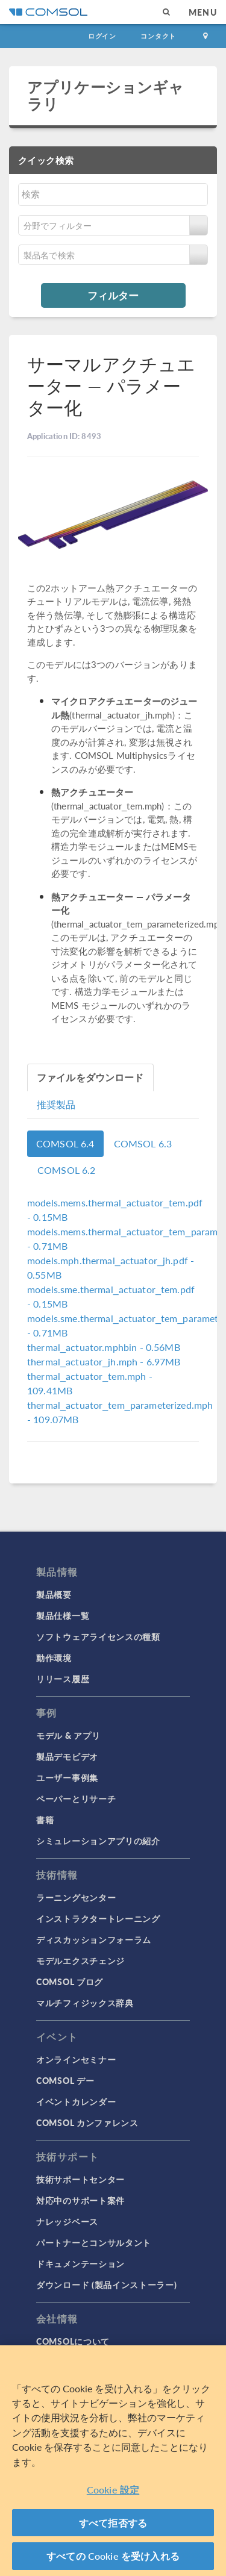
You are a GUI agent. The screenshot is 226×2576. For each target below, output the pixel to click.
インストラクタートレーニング (98, 1918)
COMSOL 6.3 (143, 1143)
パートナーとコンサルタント (93, 2242)
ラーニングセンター (76, 1897)
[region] (113, 2460)
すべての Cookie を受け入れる (113, 2556)
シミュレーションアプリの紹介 (98, 1841)
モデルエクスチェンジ (80, 1960)
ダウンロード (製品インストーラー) (106, 2284)
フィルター (113, 295)
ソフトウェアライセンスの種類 (98, 1636)
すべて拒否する (113, 2523)
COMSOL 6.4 (65, 1143)
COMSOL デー (65, 2080)
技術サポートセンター (80, 2179)
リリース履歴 (62, 1679)
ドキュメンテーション (80, 2263)
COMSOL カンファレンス (87, 2122)
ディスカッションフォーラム (93, 1939)
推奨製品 (56, 1104)
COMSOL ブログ (69, 1982)
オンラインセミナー (76, 2059)
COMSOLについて (73, 2341)
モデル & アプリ (68, 1735)
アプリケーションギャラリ (105, 94)
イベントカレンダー (76, 2101)
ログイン (102, 35)
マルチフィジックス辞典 (85, 2003)
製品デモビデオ (67, 1756)
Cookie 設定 (113, 2489)
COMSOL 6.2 (66, 1170)
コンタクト (158, 35)
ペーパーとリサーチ (76, 1798)
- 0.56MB (103, 1347)
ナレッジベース (67, 2221)
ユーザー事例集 (67, 1777)
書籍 (45, 1819)
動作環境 (54, 1657)
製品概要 (54, 1594)
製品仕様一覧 (62, 1615)
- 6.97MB (104, 1361)
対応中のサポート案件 (80, 2200)
